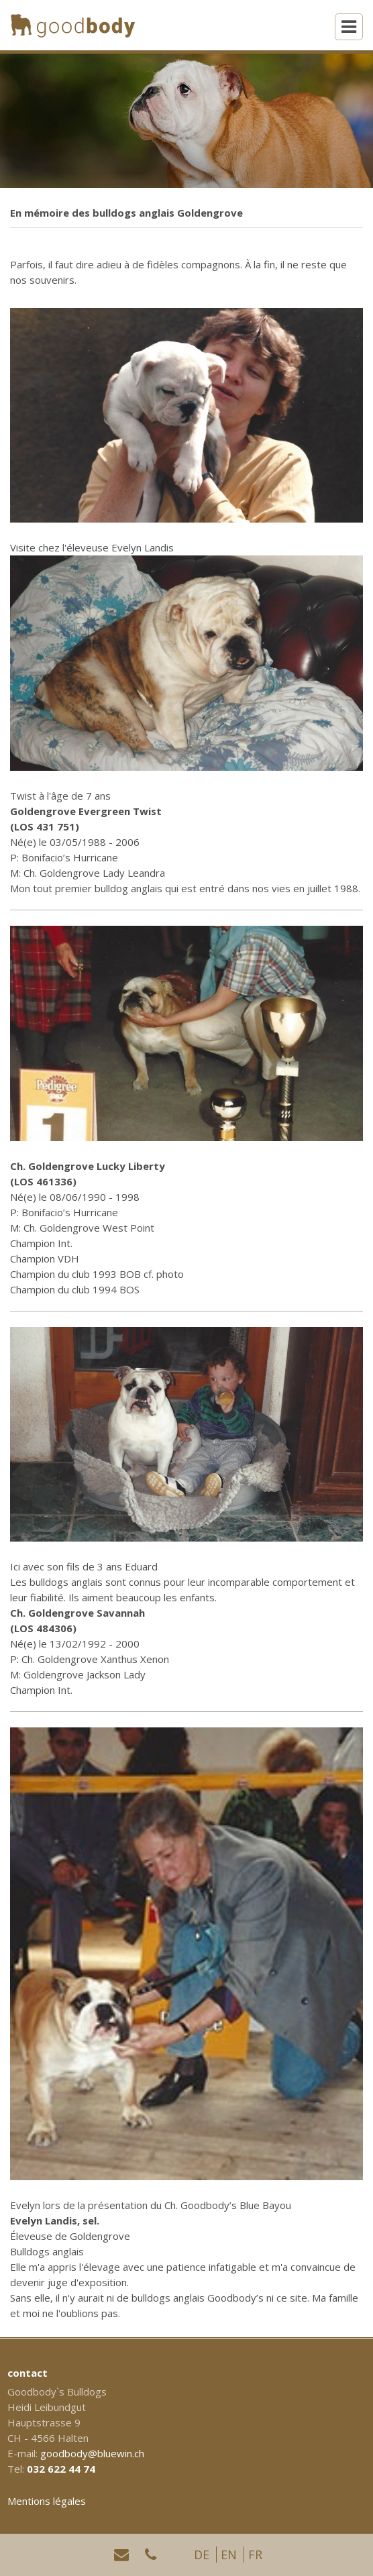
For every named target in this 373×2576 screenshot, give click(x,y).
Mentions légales (46, 2501)
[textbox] (186, 1643)
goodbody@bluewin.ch (92, 2453)
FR (255, 2554)
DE (201, 2554)
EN (229, 2554)
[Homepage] (73, 25)
